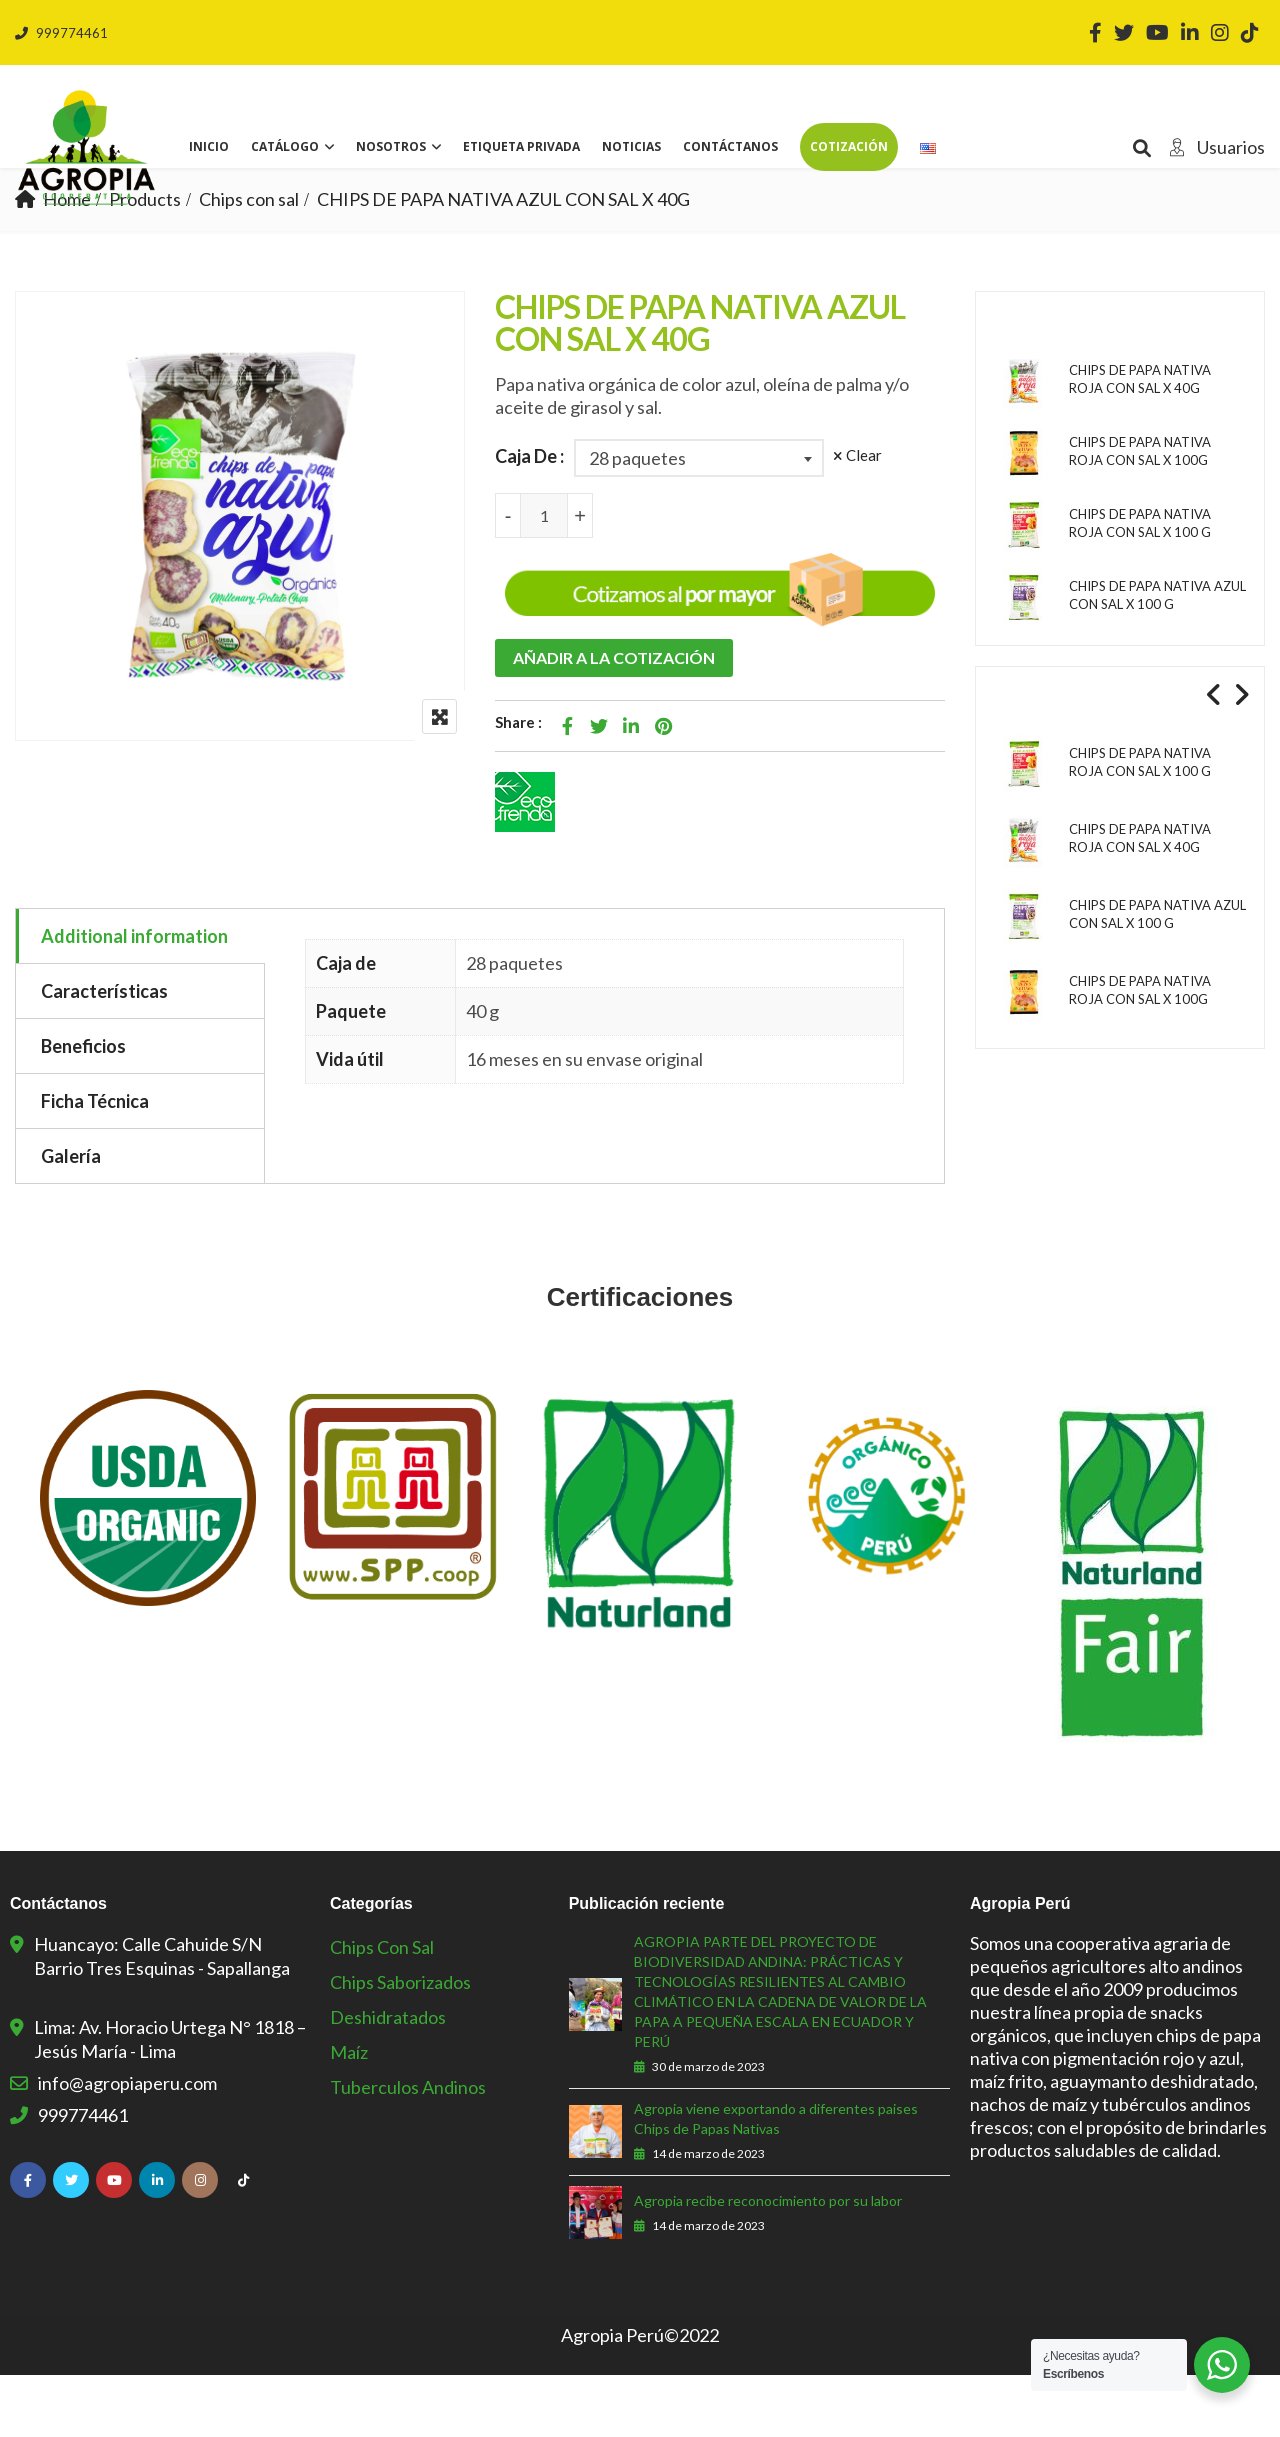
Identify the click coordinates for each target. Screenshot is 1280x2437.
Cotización (849, 146)
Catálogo (285, 146)
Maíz (349, 2114)
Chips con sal (249, 261)
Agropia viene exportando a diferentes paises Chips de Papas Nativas (776, 2180)
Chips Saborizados (400, 2044)
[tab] (140, 998)
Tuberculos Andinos (408, 2149)
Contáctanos (730, 146)
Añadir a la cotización (614, 719)
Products (145, 261)
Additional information (134, 998)
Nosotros (391, 146)
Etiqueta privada (521, 146)
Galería (71, 1218)
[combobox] (699, 520)
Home (67, 261)
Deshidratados (388, 2079)
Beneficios (83, 1108)
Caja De (526, 518)
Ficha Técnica (95, 1163)
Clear (864, 517)
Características (104, 1053)
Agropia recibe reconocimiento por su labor (768, 2262)
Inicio (209, 146)
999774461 (61, 33)
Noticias (631, 146)
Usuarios (1212, 147)
